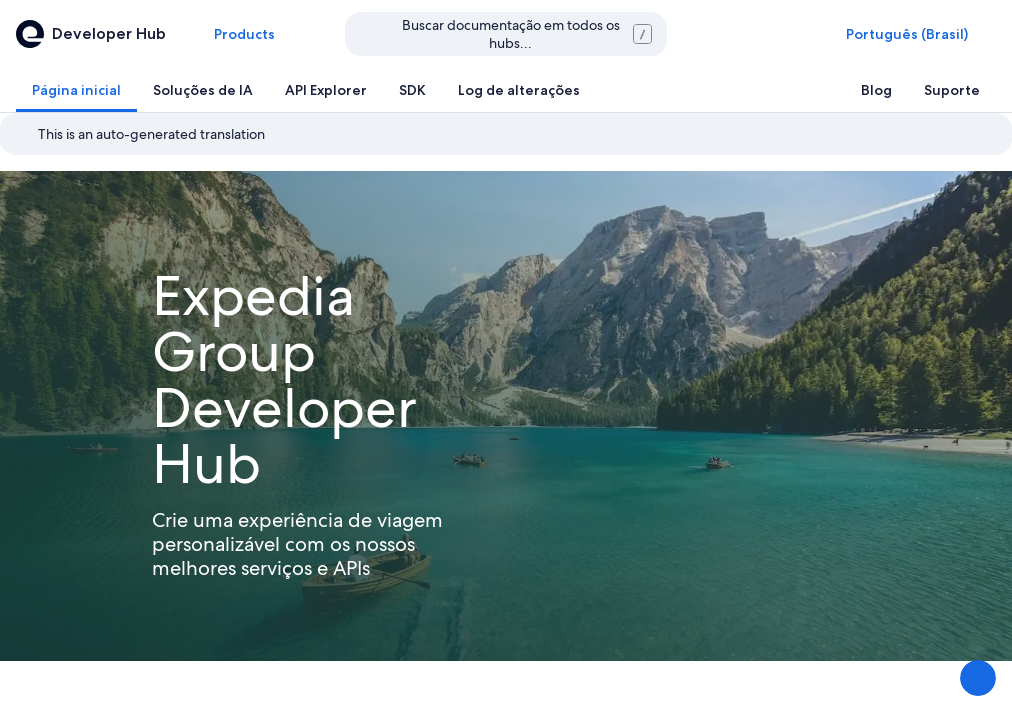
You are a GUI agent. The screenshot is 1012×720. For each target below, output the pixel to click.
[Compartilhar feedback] (978, 678)
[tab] (76, 90)
